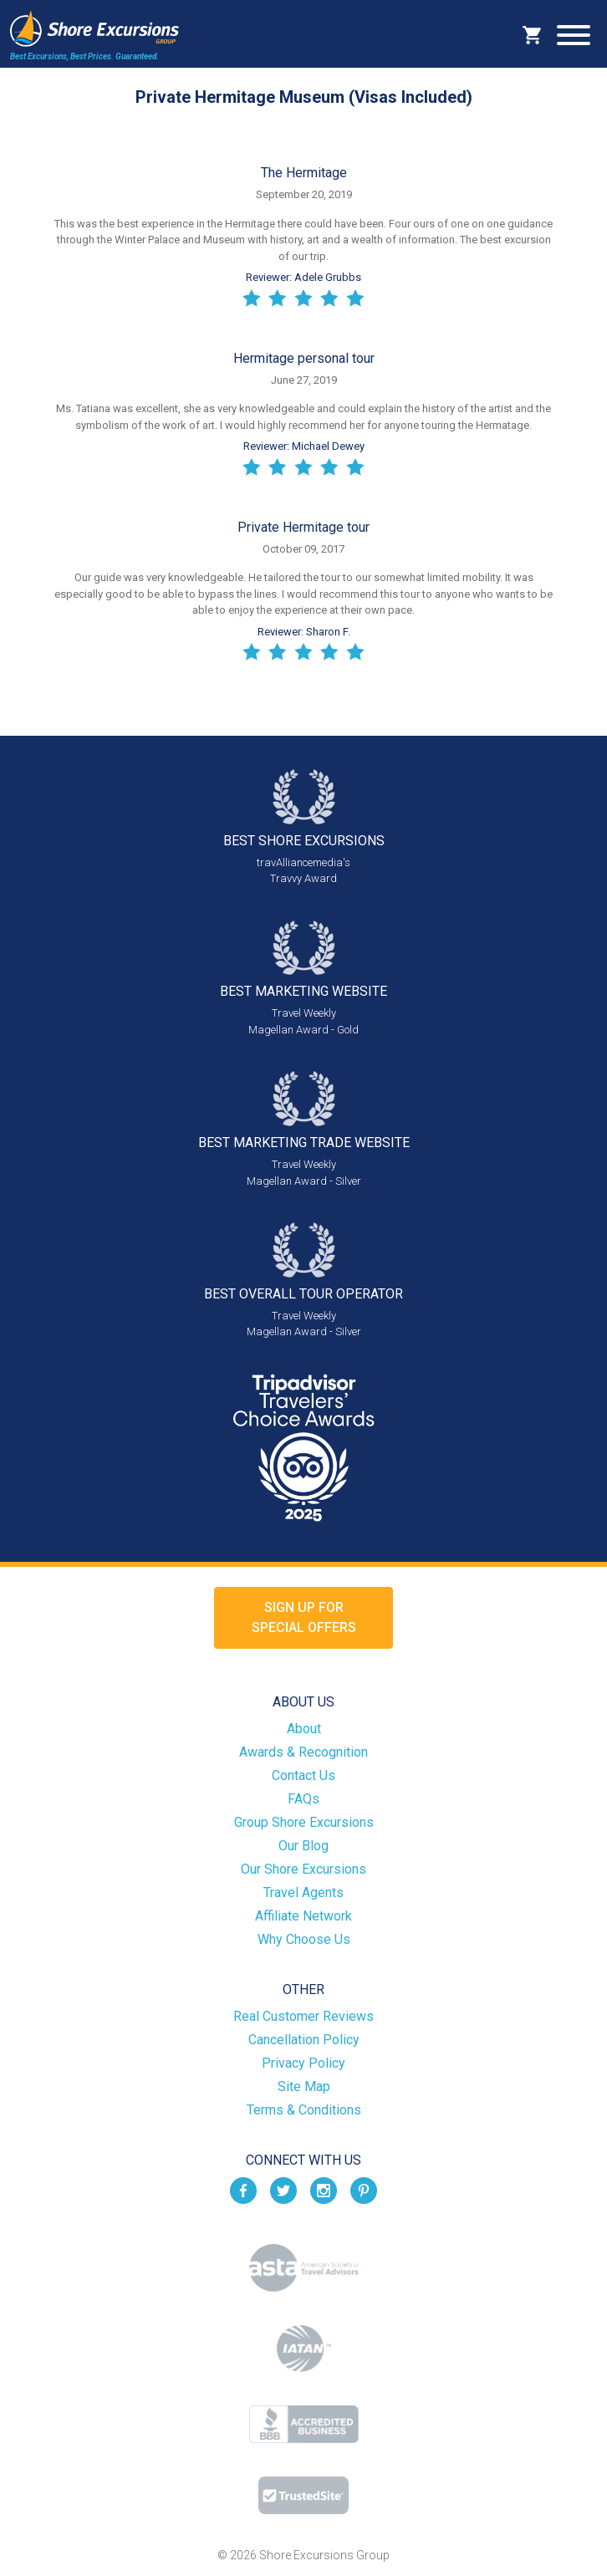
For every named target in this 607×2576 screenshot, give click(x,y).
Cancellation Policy (304, 2040)
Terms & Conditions (304, 2110)
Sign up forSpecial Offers (304, 1617)
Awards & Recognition (303, 1752)
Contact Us (303, 1775)
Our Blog (303, 1846)
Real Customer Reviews (303, 2016)
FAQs (303, 1799)
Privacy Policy (303, 2063)
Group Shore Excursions (304, 1822)
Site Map (304, 2086)
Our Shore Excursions (303, 1869)
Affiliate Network (303, 1916)
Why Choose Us (304, 1939)
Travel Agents (303, 1892)
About (304, 1729)
